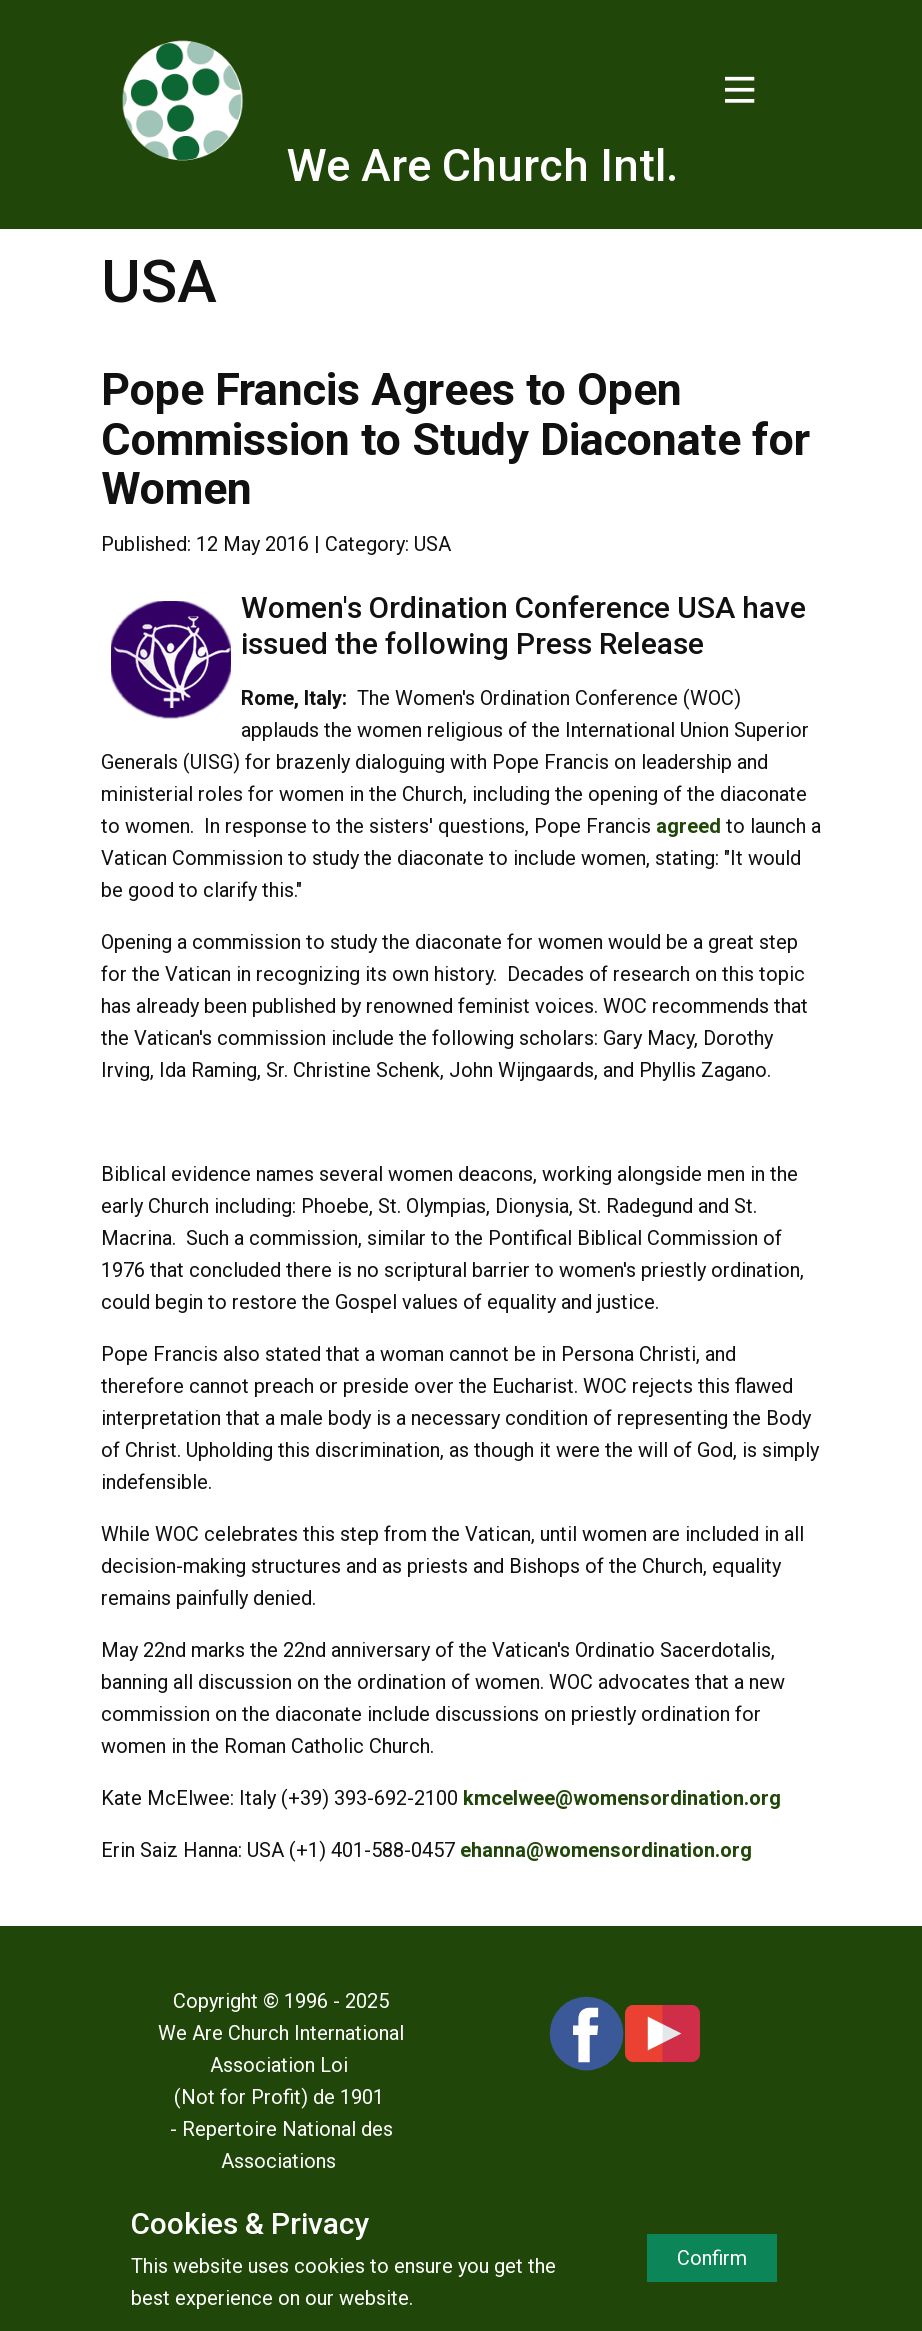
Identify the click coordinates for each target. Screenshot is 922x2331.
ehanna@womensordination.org (606, 1850)
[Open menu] (740, 90)
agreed (688, 826)
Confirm (712, 2258)
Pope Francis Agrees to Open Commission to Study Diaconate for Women (455, 439)
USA (432, 544)
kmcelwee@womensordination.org (622, 1798)
